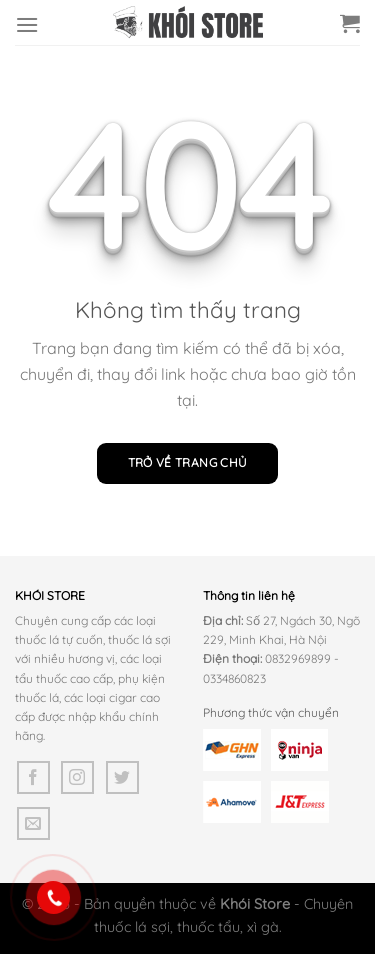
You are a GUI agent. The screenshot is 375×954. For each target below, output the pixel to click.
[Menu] (27, 24)
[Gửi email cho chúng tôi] (33, 823)
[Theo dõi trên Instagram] (77, 777)
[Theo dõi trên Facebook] (33, 777)
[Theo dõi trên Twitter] (122, 777)
